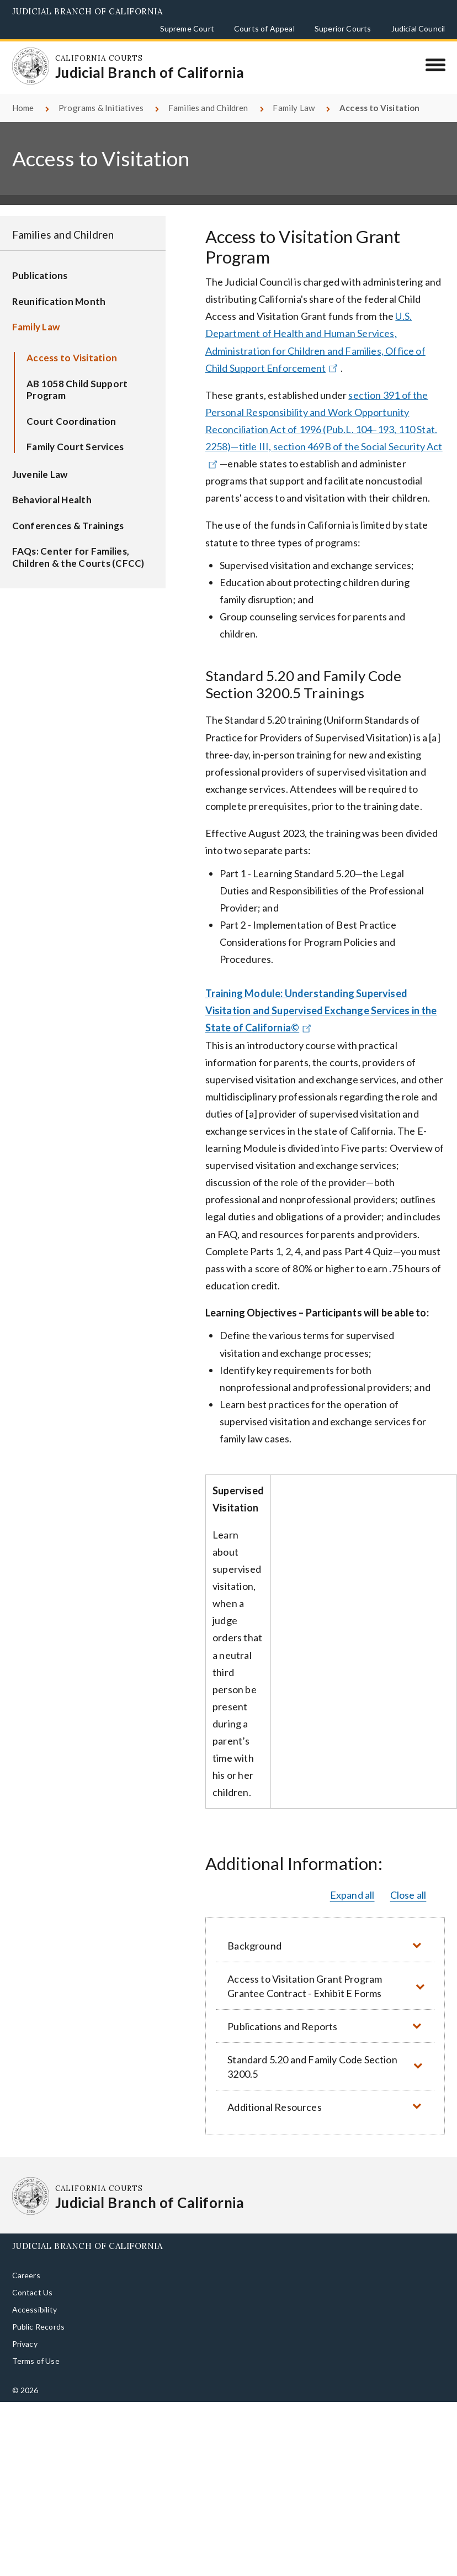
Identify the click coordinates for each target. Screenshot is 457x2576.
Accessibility (34, 2296)
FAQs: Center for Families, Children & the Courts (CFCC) (78, 544)
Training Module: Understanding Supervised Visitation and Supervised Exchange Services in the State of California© (321, 997)
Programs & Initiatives (101, 95)
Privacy (25, 2331)
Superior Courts (343, 28)
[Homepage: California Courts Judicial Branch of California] (26, 61)
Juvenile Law (40, 461)
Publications (40, 262)
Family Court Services (75, 434)
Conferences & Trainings (68, 513)
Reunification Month (59, 288)
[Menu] (435, 64)
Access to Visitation (71, 345)
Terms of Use (36, 2348)
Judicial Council (418, 28)
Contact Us (32, 2279)
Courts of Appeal (264, 28)
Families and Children (208, 95)
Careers (26, 2262)
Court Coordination (71, 408)
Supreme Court (187, 28)
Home (23, 95)
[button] (325, 1932)
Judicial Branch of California (87, 11)
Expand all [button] (352, 1882)
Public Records (38, 2314)
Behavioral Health (52, 487)
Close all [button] (408, 1882)
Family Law (294, 95)
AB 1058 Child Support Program (76, 377)
